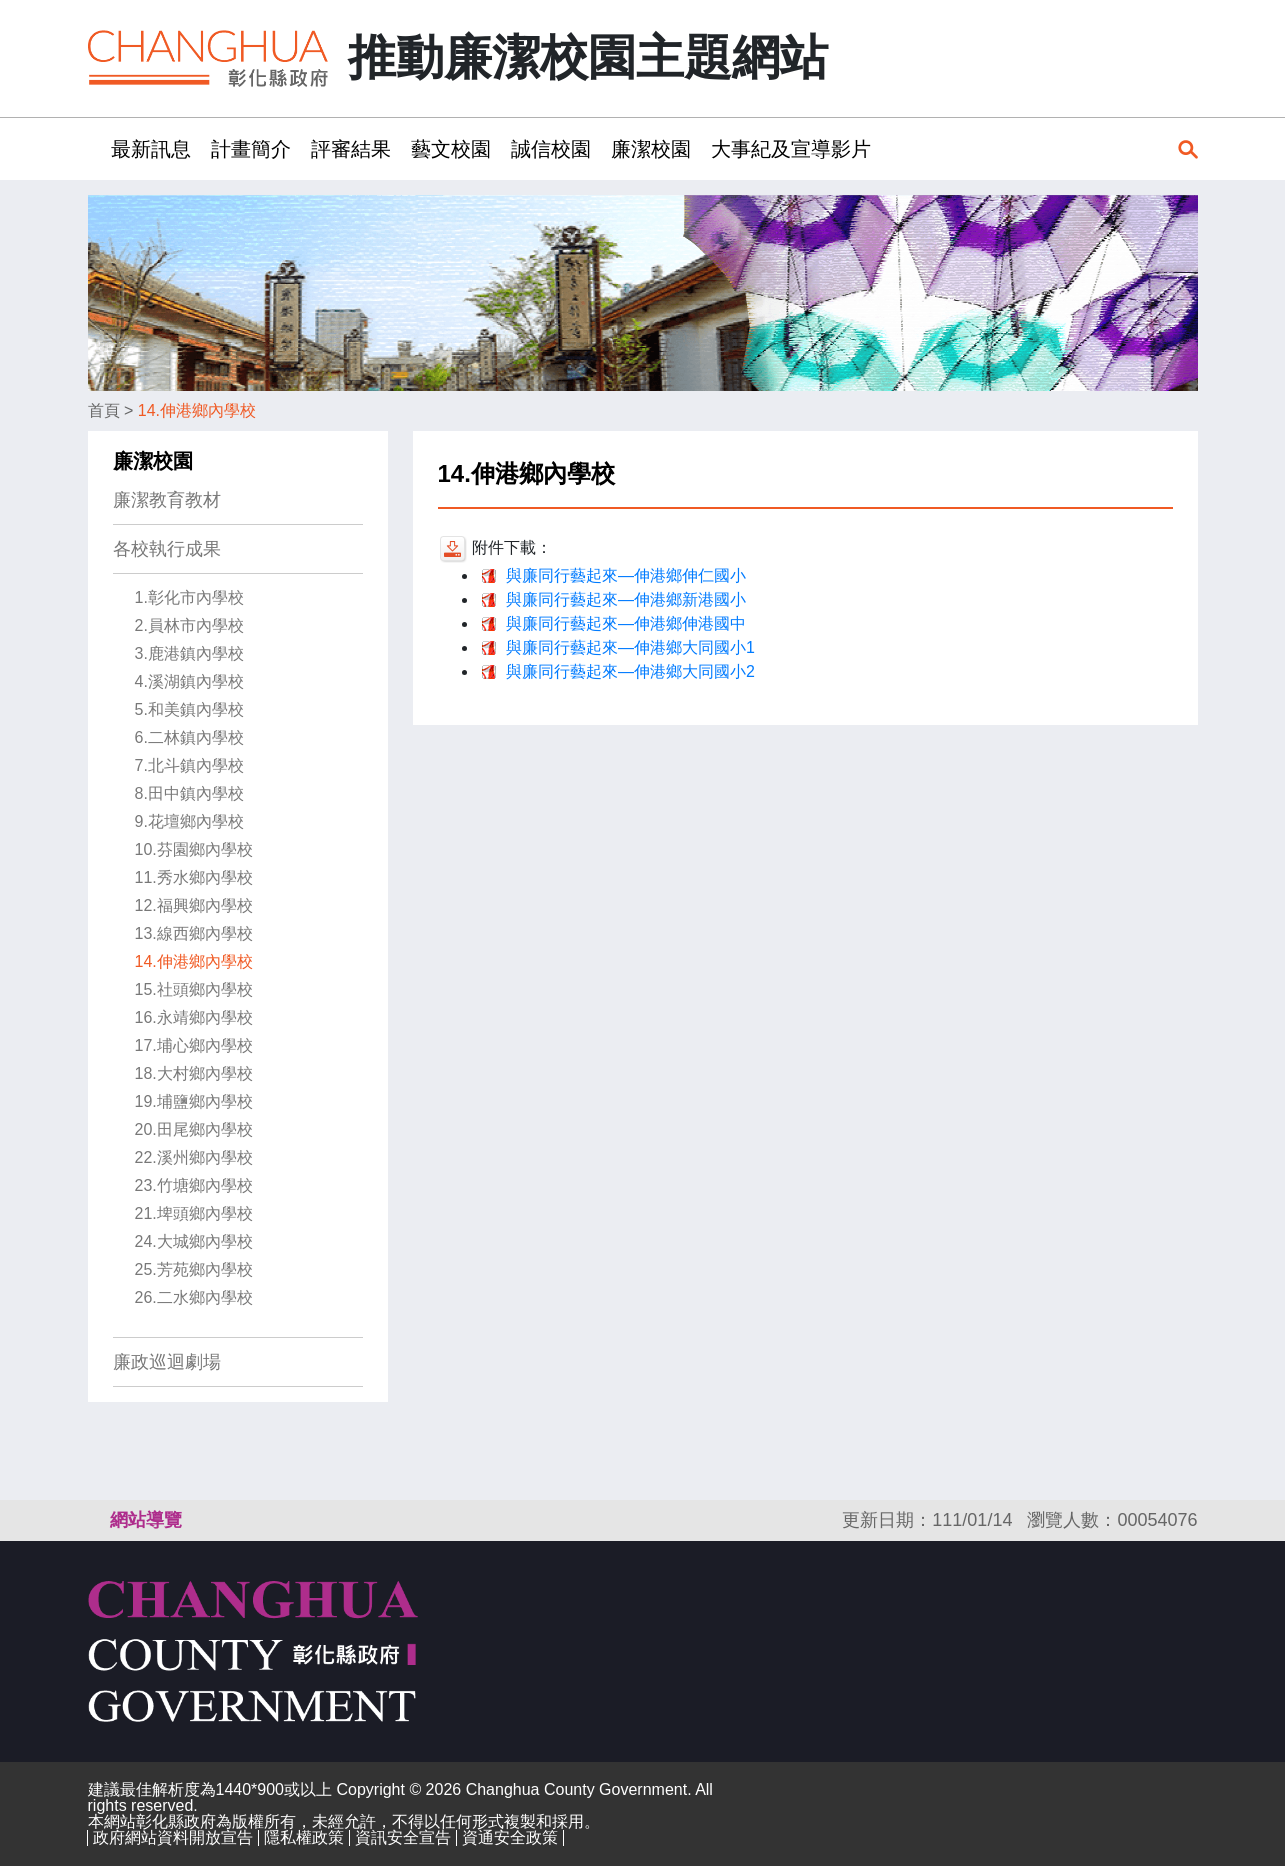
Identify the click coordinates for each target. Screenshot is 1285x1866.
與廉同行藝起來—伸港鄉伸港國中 (626, 623)
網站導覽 (146, 1520)
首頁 (104, 410)
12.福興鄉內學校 (194, 905)
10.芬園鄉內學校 (194, 849)
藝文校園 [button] (451, 149)
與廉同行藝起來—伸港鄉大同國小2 (630, 671)
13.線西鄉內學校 (194, 933)
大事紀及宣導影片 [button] (791, 149)
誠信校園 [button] (551, 149)
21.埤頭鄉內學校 (194, 1213)
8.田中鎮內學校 (189, 793)
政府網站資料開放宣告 (173, 1837)
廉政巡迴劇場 (167, 1362)
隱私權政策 (304, 1837)
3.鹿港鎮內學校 (189, 653)
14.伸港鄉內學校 (197, 410)
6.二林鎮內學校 (189, 737)
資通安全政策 (510, 1837)
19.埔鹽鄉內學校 (194, 1101)
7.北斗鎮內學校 (189, 765)
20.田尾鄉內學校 (194, 1129)
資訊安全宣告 (403, 1837)
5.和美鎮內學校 (189, 709)
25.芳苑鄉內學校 (194, 1269)
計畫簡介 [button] (251, 149)
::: (94, 148)
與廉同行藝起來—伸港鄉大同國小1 (630, 647)
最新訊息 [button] (151, 149)
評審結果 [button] (351, 149)
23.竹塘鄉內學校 (194, 1185)
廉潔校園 (153, 461)
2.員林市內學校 (189, 625)
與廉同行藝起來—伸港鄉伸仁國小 (626, 575)
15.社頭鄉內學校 (194, 989)
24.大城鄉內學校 (194, 1241)
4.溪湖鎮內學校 (189, 681)
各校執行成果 (167, 549)
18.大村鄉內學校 (194, 1073)
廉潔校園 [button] (651, 149)
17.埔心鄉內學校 (194, 1045)
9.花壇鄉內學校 (189, 821)
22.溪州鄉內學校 (194, 1157)
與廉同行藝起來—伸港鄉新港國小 (626, 599)
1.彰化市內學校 (189, 597)
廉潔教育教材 (167, 500)
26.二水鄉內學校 (194, 1297)
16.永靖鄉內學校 (194, 1017)
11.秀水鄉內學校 (194, 877)
